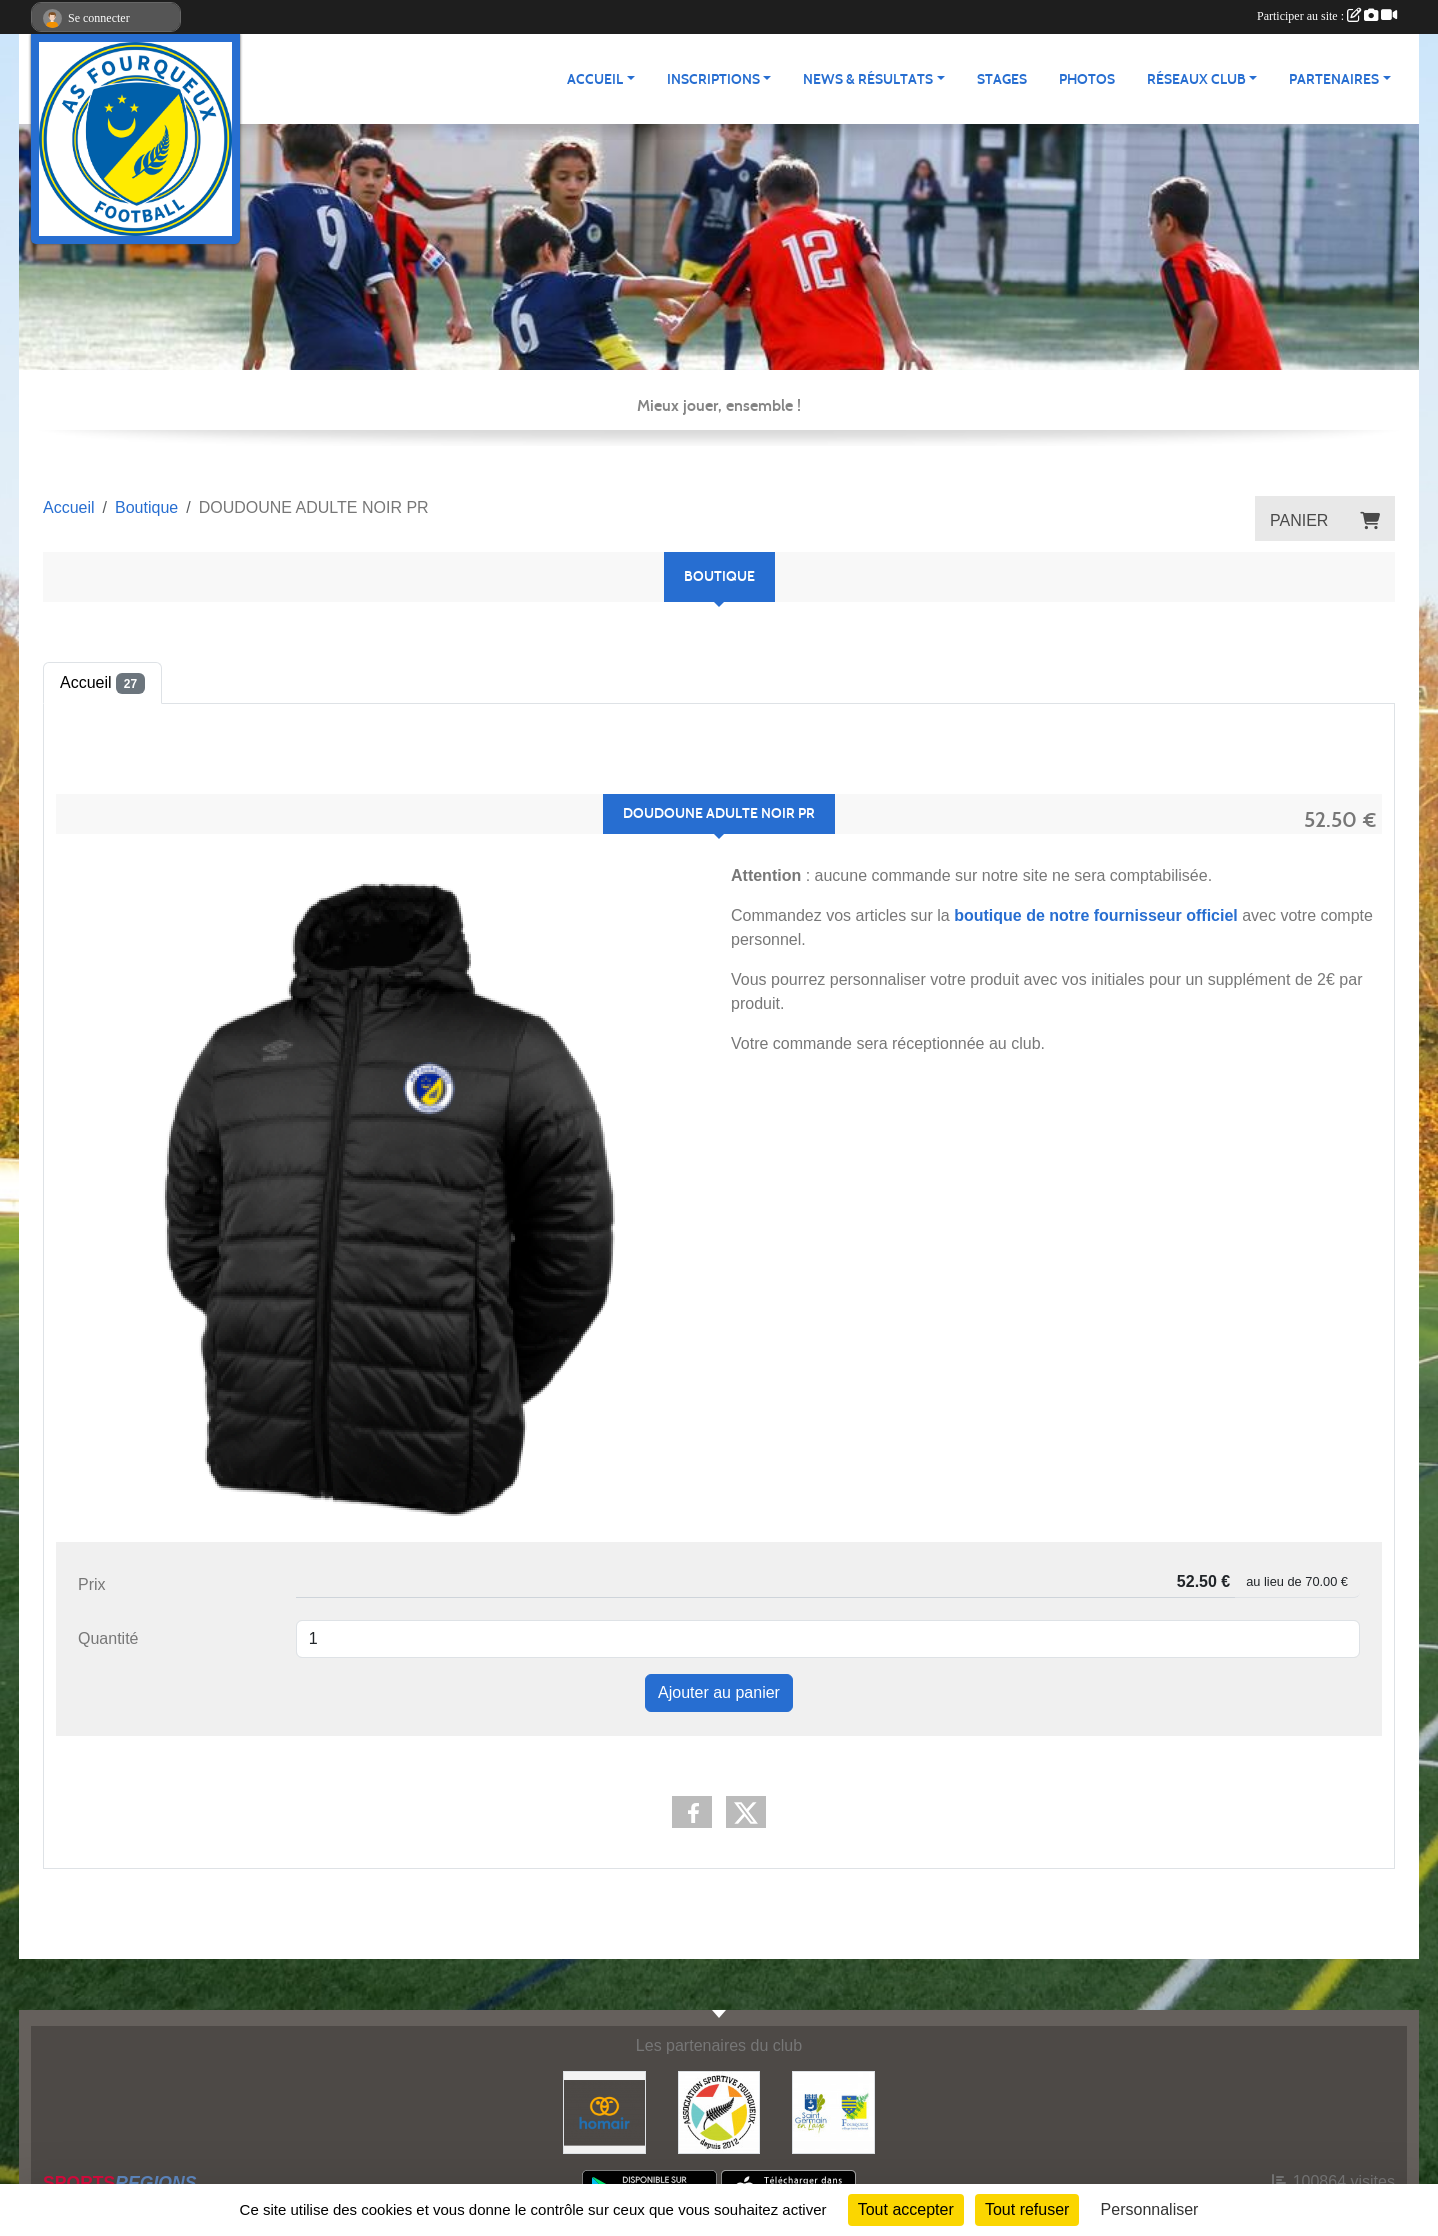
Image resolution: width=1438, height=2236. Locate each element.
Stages (1002, 79)
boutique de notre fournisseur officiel (1096, 915)
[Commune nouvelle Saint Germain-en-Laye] (833, 2111)
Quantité (108, 1638)
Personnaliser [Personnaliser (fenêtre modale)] (1150, 2209)
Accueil (102, 683)
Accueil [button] (595, 79)
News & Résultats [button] (868, 79)
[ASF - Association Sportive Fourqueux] (719, 2111)
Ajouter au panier (719, 1692)
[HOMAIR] (604, 2111)
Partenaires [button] (1334, 79)
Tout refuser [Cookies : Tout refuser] (1027, 2209)
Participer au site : (1327, 16)
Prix (92, 1584)
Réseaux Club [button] (1196, 79)
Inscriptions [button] (713, 79)
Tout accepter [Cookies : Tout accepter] (906, 2209)
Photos (1087, 79)
